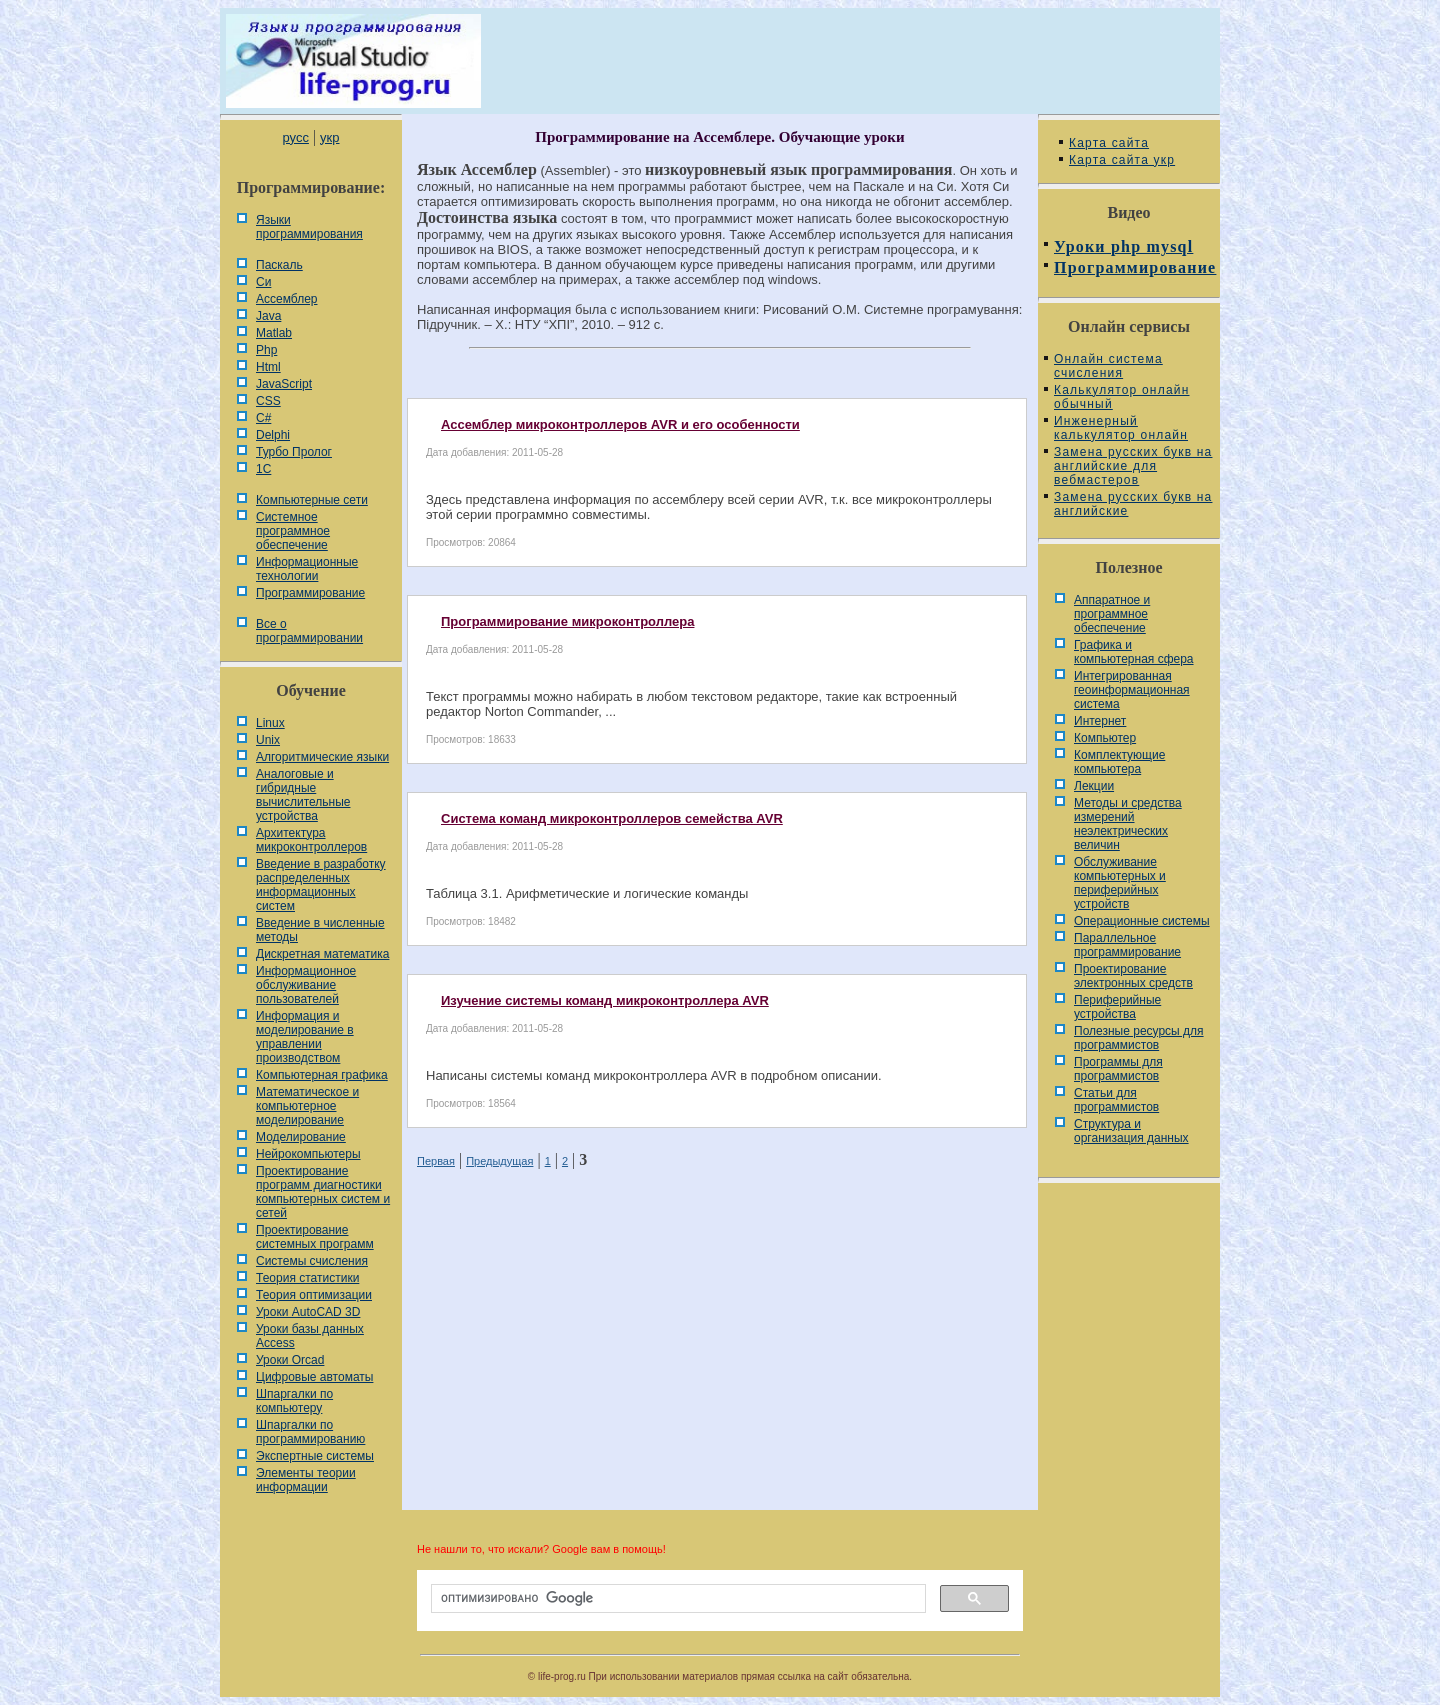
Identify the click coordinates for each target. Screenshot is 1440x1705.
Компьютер (1105, 738)
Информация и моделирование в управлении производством (305, 1037)
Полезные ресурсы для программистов (1139, 1038)
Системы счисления (312, 1261)
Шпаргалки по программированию (310, 1432)
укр (329, 137)
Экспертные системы (315, 1456)
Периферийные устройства (1117, 1007)
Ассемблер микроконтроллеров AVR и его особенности (620, 424)
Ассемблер (286, 299)
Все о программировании (309, 631)
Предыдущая (499, 1161)
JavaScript (284, 384)
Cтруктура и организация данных (1131, 1131)
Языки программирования (309, 227)
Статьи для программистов (1116, 1100)
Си (263, 282)
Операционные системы (1142, 921)
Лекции (1094, 786)
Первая (436, 1161)
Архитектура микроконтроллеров (311, 840)
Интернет (1100, 721)
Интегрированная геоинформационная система (1132, 690)
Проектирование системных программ (315, 1237)
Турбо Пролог (294, 452)
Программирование (310, 593)
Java (268, 316)
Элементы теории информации (306, 1480)
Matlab (274, 333)
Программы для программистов (1118, 1069)
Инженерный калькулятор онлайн (1121, 428)
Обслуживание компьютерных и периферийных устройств (1120, 883)
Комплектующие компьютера (1119, 762)
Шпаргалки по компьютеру (294, 1401)
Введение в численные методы (320, 930)
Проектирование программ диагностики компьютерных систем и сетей (323, 1192)
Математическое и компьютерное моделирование (307, 1106)
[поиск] (676, 1599)
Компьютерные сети (312, 500)
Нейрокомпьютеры (308, 1154)
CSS (268, 401)
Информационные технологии (307, 569)
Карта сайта (1109, 143)
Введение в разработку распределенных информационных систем (321, 885)
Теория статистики (307, 1278)
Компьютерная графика (322, 1075)
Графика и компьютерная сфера (1134, 652)
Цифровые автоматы (314, 1377)
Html (268, 367)
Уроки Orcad (290, 1360)
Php (266, 350)
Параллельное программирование (1127, 945)
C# (263, 418)
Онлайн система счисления (1108, 366)
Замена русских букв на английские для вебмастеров (1133, 466)
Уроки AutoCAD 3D (308, 1312)
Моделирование (301, 1137)
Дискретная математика (322, 954)
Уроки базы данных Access (310, 1336)
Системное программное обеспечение (293, 531)
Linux (270, 723)
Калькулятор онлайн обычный (1122, 397)
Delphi (273, 435)
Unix (268, 740)
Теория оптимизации (314, 1295)
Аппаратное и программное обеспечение (1112, 614)
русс (295, 137)
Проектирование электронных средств (1133, 976)
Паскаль (279, 265)
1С (263, 469)
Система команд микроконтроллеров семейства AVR (612, 818)
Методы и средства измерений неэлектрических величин (1128, 824)
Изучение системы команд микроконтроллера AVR (605, 1000)
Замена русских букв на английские (1133, 504)
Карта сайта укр (1122, 160)
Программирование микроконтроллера (567, 621)
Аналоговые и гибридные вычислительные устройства (303, 795)
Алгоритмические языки (322, 757)
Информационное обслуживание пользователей (306, 985)
